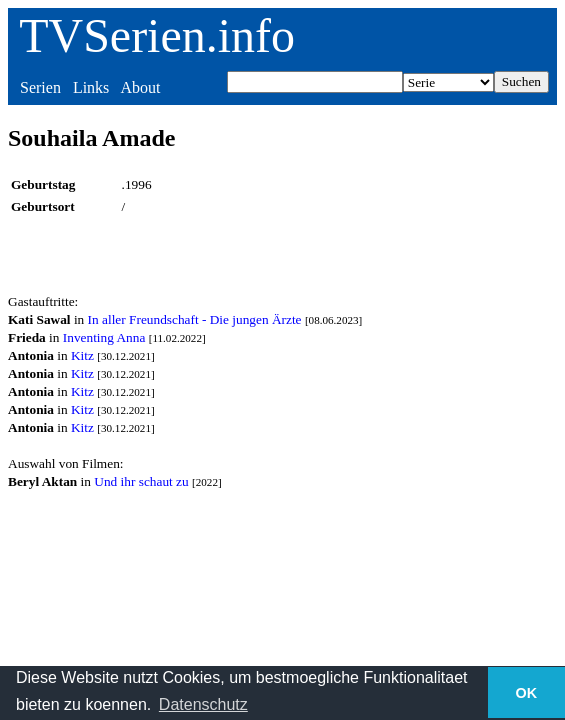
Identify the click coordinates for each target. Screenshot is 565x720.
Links (91, 87)
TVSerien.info (157, 35)
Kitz (82, 355)
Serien (40, 87)
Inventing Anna (104, 337)
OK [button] (527, 693)
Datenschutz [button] (203, 704)
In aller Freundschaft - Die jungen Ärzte (195, 319)
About (140, 87)
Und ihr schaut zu (141, 481)
